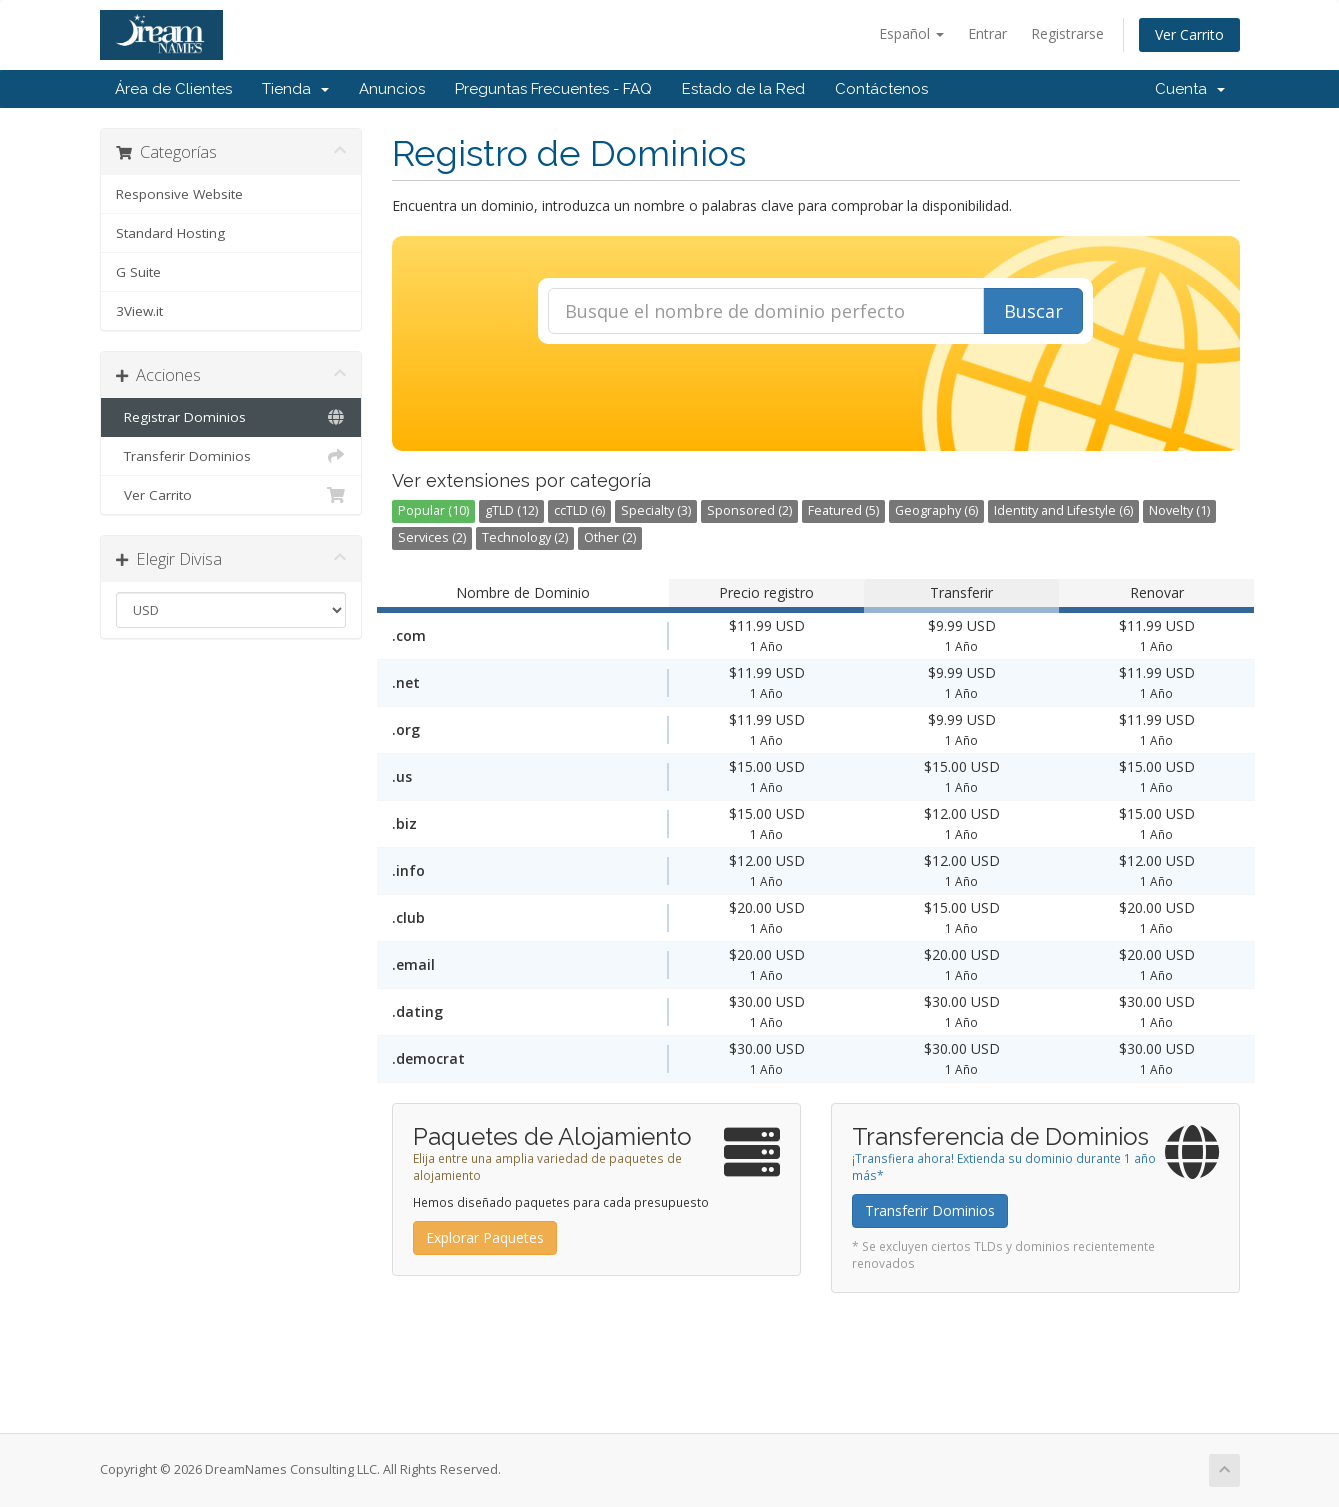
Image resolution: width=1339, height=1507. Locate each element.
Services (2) (432, 537)
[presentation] (816, 398)
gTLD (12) (511, 510)
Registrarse (1067, 33)
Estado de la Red (743, 89)
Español (911, 33)
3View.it (139, 311)
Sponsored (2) (749, 510)
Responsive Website (179, 194)
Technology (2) (525, 537)
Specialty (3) (656, 510)
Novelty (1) (1179, 510)
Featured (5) (843, 510)
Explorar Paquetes (485, 1237)
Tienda (295, 89)
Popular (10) (433, 510)
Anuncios (392, 89)
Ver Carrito (1189, 34)
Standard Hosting (170, 233)
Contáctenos (881, 89)
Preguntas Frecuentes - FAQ (553, 89)
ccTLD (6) (579, 510)
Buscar (1033, 311)
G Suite (138, 272)
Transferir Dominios (231, 456)
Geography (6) (936, 510)
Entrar (987, 33)
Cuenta (1190, 89)
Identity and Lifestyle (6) (1063, 510)
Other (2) (610, 537)
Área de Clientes (173, 89)
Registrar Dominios (231, 417)
